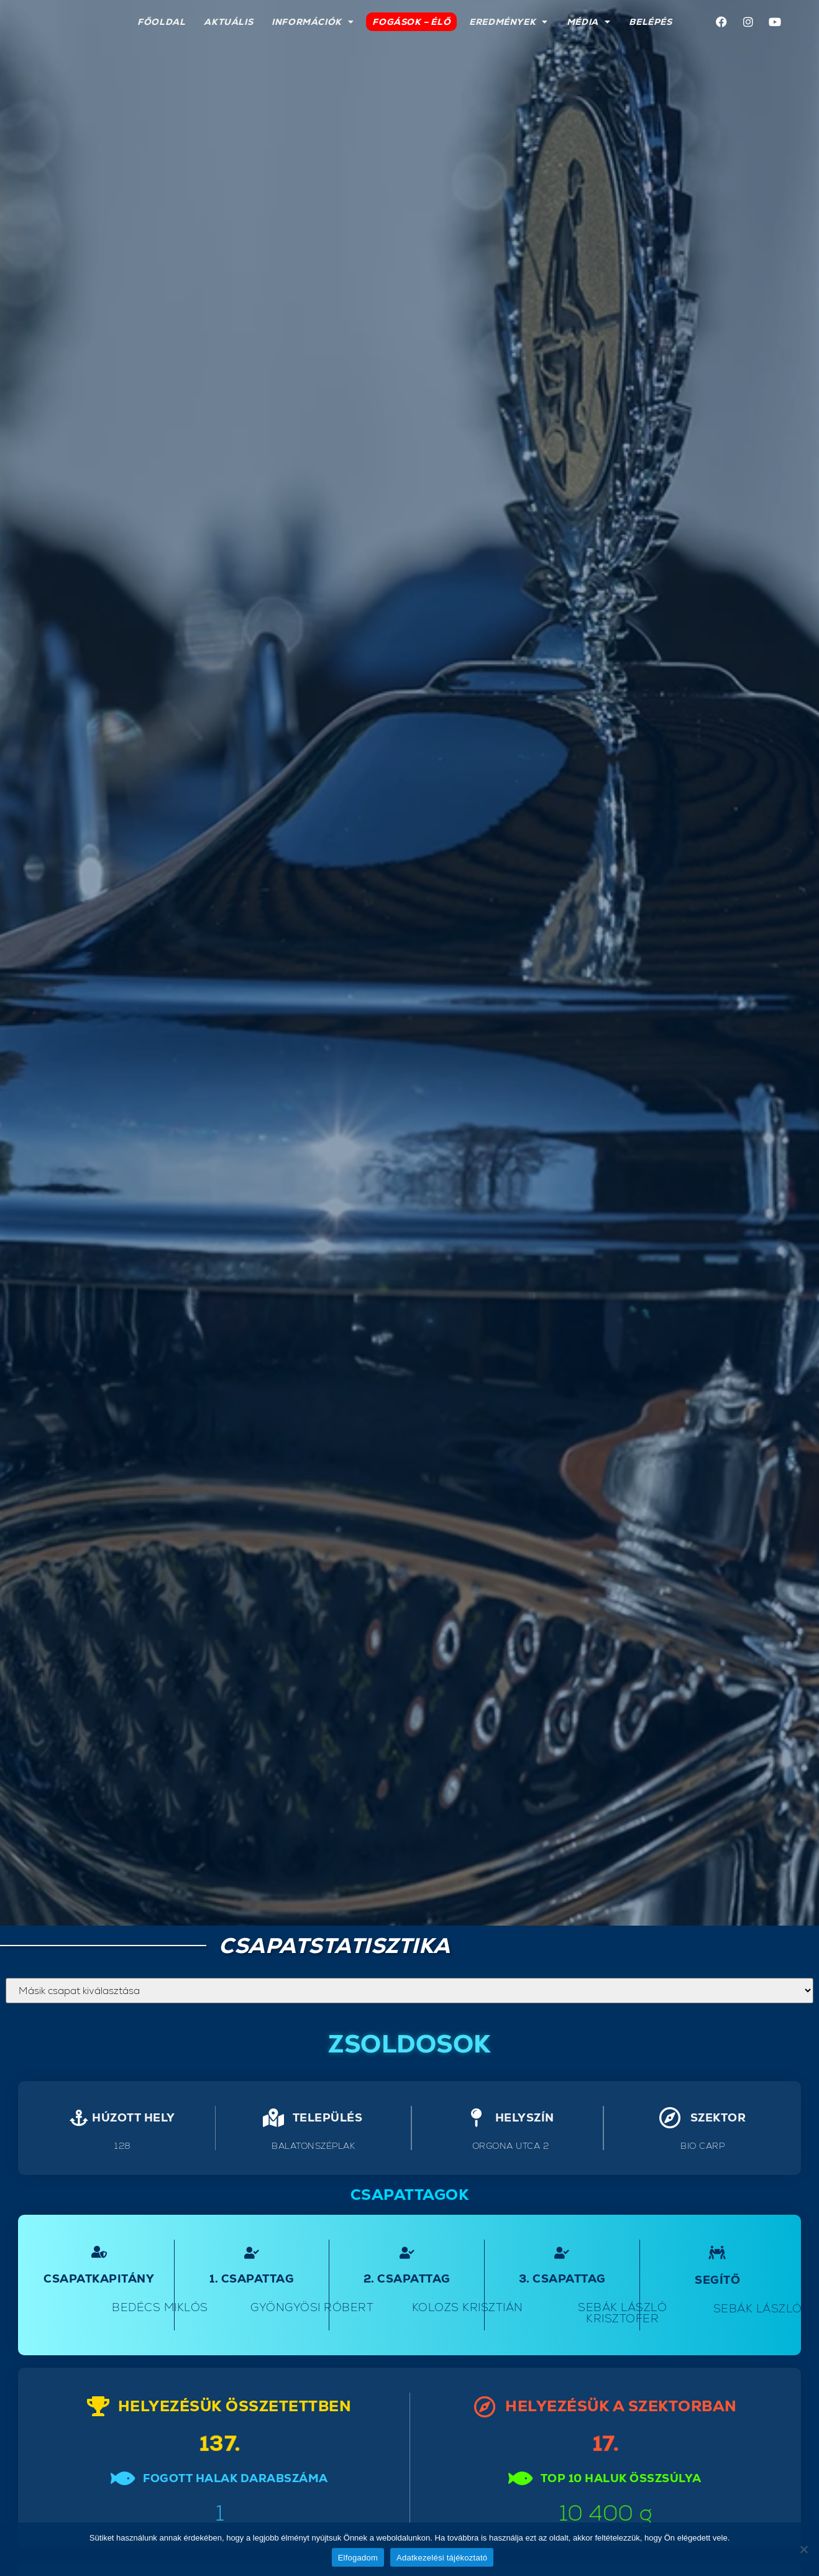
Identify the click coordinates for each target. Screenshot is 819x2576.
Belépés (650, 21)
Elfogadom (358, 2557)
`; (409, 1990)
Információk (313, 21)
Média (589, 21)
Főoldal (161, 21)
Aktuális (228, 21)
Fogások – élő (411, 21)
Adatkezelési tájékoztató (441, 2557)
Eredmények (508, 21)
